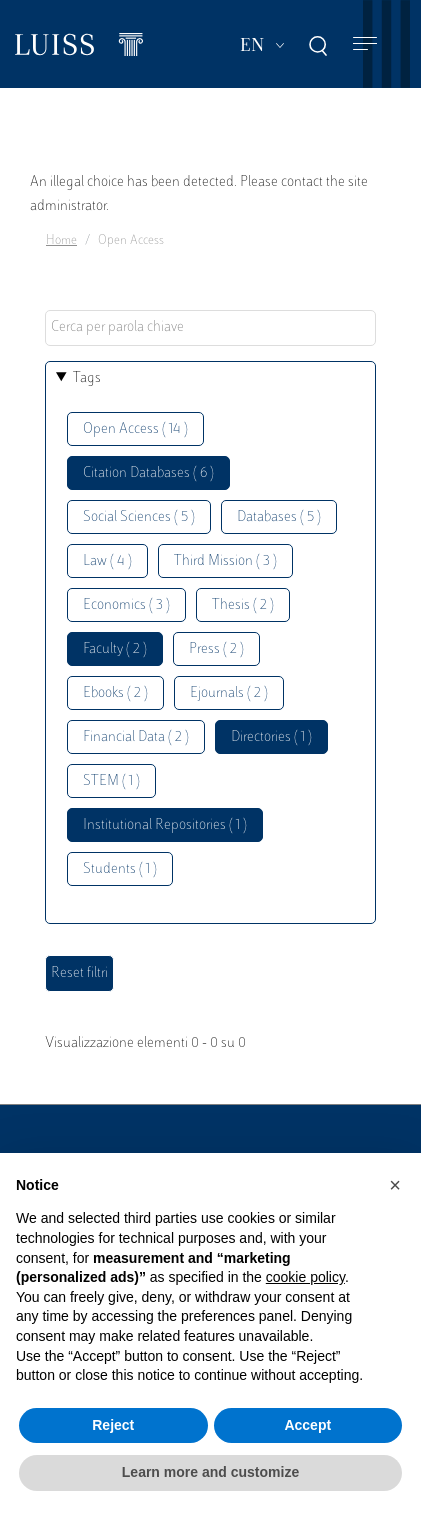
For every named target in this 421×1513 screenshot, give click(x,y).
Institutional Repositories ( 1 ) (165, 825)
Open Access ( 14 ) (135, 429)
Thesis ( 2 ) (243, 605)
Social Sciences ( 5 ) (139, 517)
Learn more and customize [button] (210, 1472)
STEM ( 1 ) (111, 781)
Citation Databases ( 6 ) (148, 473)
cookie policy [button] (305, 1277)
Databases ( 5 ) (279, 517)
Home (61, 241)
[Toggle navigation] (365, 44)
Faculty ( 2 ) (115, 649)
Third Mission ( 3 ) (225, 561)
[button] (395, 1185)
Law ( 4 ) (107, 561)
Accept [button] (307, 1425)
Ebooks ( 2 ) (115, 693)
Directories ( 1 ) (271, 737)
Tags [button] (87, 378)
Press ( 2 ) (216, 649)
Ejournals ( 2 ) (229, 693)
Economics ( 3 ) (126, 605)
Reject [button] (113, 1425)
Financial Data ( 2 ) (136, 737)
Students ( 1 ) (120, 869)
